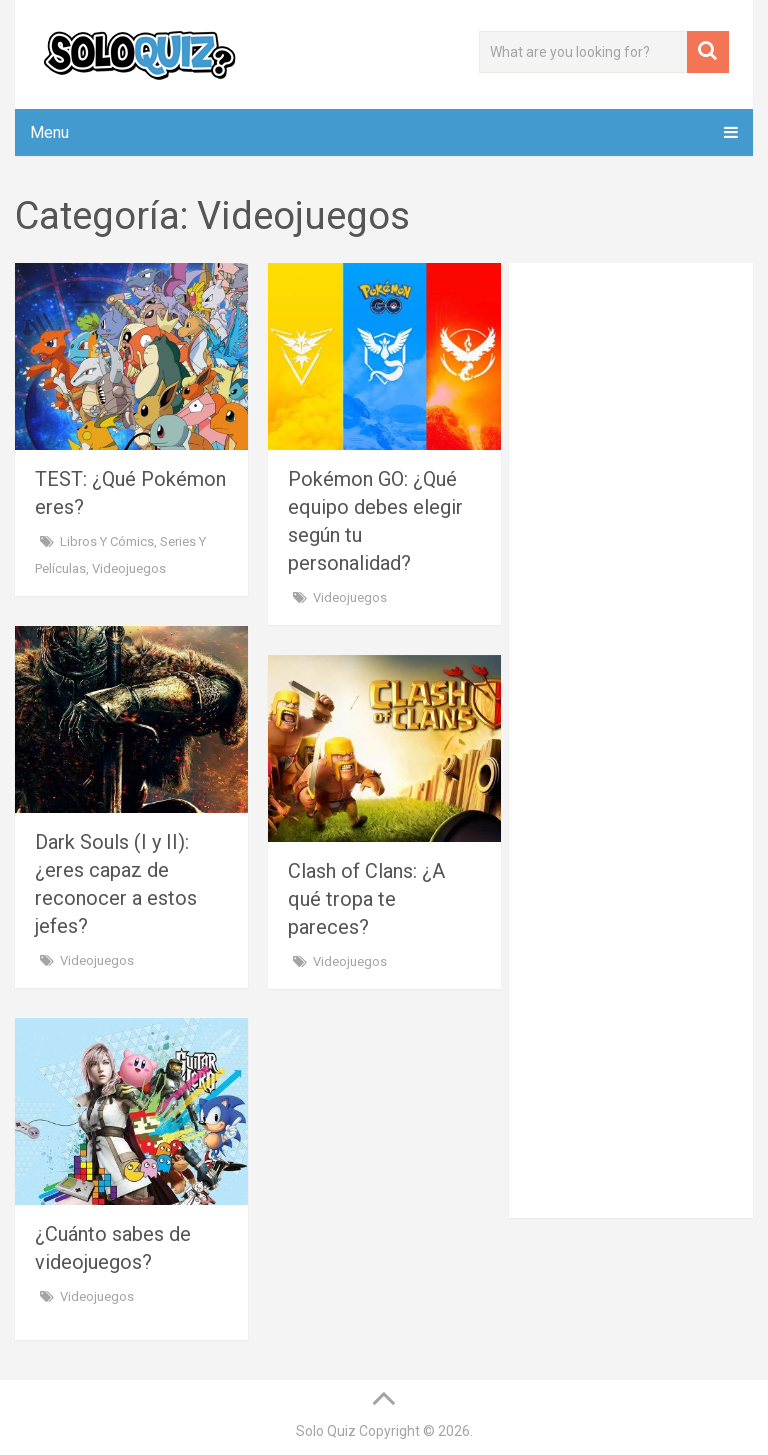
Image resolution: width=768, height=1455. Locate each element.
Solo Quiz (326, 1431)
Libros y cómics (107, 541)
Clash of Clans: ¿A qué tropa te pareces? (366, 899)
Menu (49, 132)
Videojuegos (129, 568)
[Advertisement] (656, 385)
